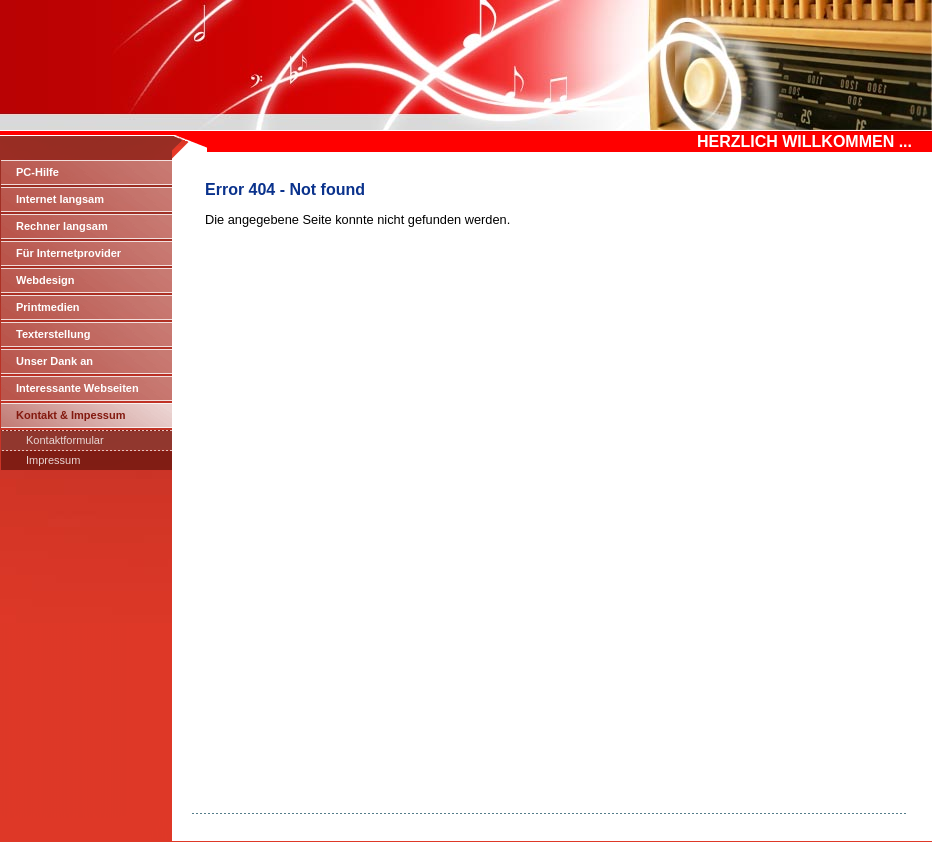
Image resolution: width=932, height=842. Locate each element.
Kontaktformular (65, 440)
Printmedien (48, 307)
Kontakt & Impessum (70, 415)
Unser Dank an (54, 361)
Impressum (53, 460)
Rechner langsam (62, 226)
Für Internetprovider (68, 253)
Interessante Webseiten (77, 388)
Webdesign (45, 280)
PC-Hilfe (37, 172)
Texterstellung (53, 334)
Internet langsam (60, 199)
